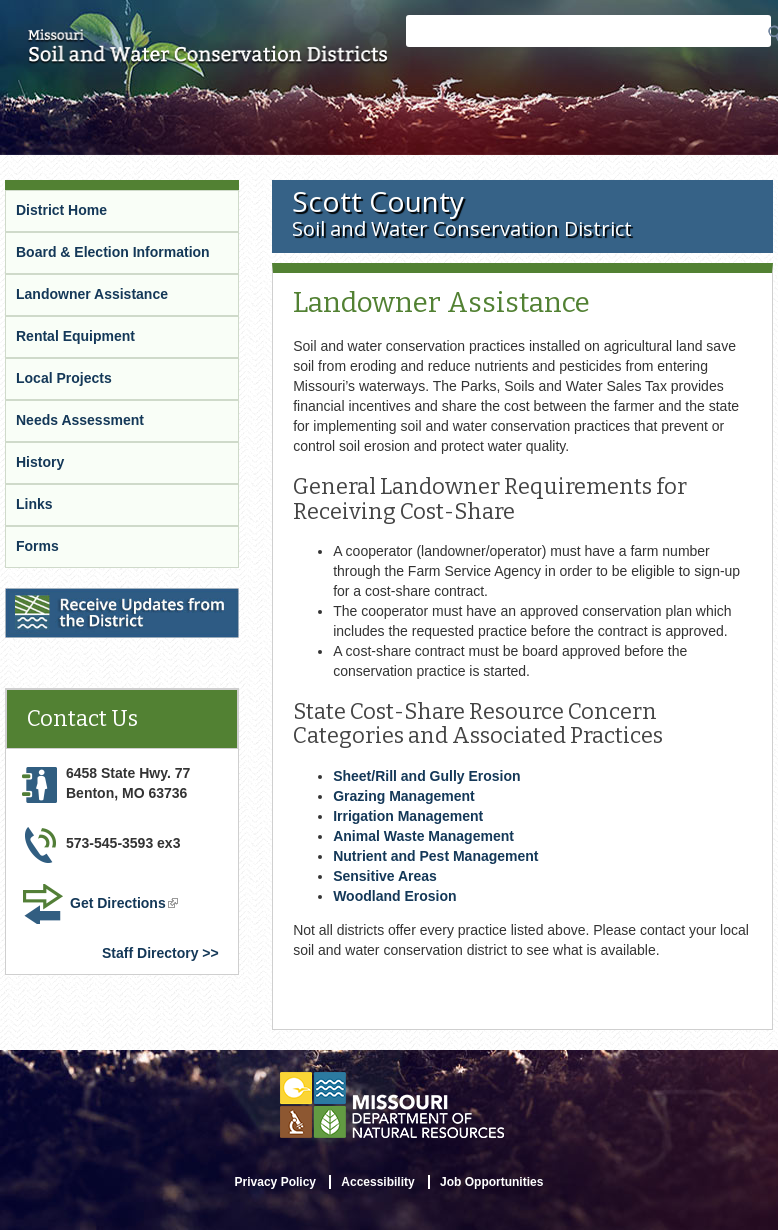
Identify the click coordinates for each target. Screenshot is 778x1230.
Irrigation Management (408, 816)
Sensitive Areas (385, 876)
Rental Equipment (75, 336)
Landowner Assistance (92, 294)
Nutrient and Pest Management (435, 856)
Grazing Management (404, 796)
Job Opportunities (491, 1182)
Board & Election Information (113, 252)
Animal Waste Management (423, 836)
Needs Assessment (80, 420)
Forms (37, 546)
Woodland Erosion (394, 896)
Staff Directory (150, 953)
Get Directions (126, 905)
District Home (61, 210)
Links (34, 504)
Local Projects (64, 378)
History (40, 462)
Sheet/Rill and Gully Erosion (426, 776)
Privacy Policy (275, 1182)
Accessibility (377, 1182)
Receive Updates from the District (121, 601)
